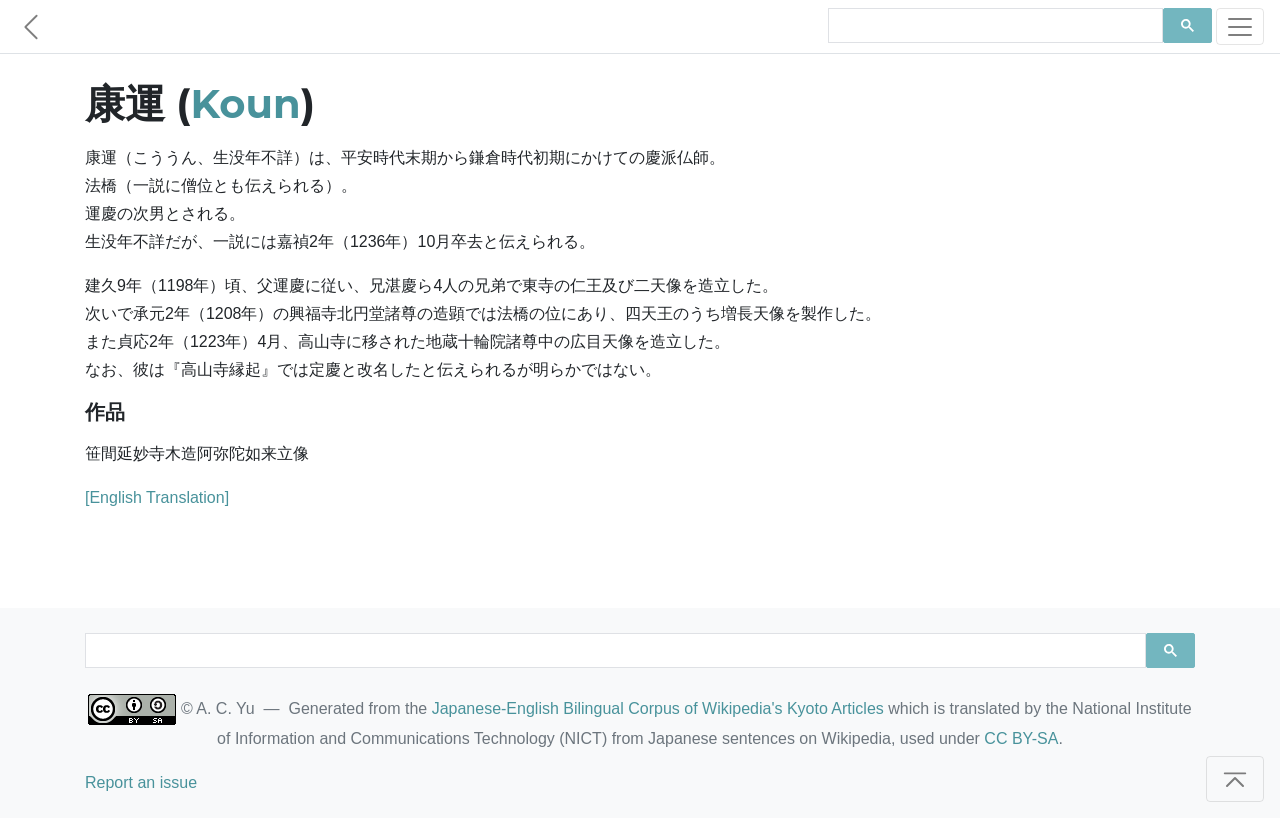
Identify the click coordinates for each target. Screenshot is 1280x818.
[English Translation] (157, 497)
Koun (246, 103)
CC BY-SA (1021, 738)
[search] (993, 26)
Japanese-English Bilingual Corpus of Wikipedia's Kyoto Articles (658, 708)
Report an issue (141, 782)
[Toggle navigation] (1240, 26)
